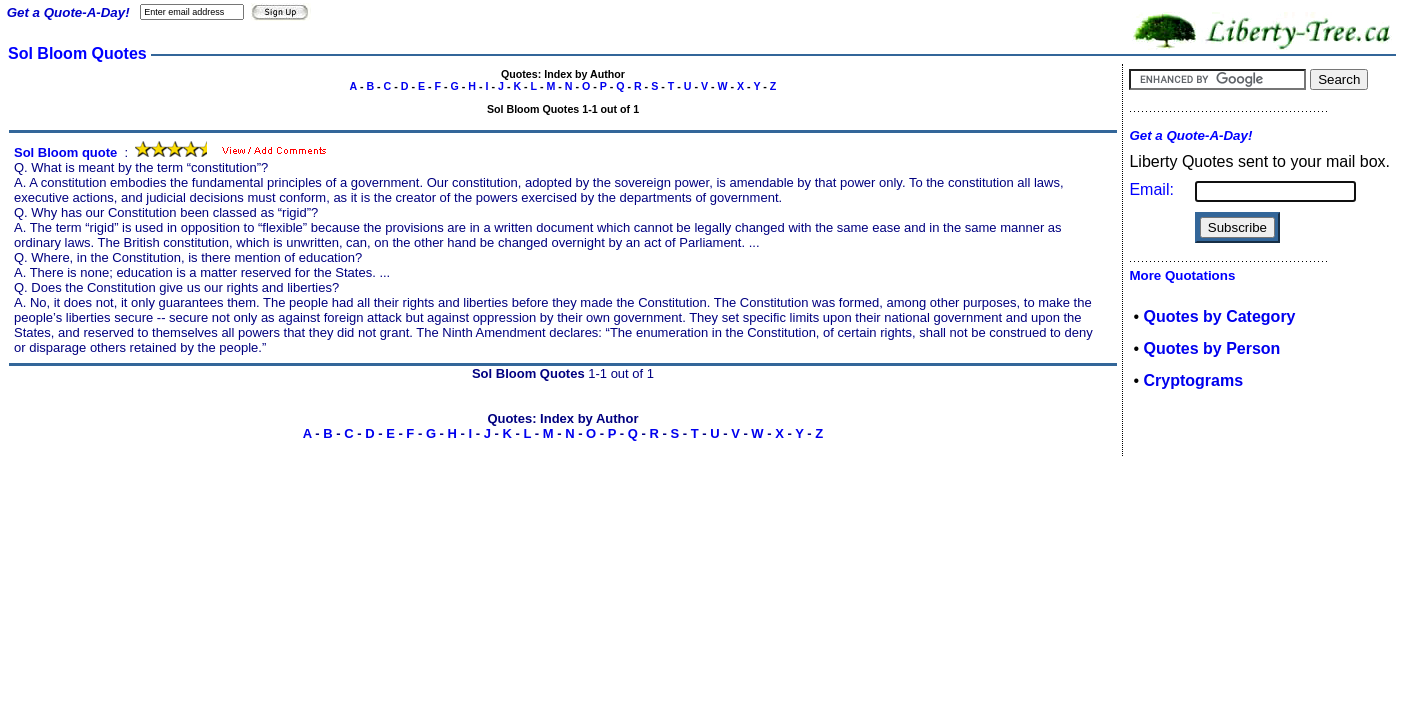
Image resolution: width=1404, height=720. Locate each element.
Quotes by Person (1211, 348)
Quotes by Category (1219, 316)
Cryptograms (1193, 380)
